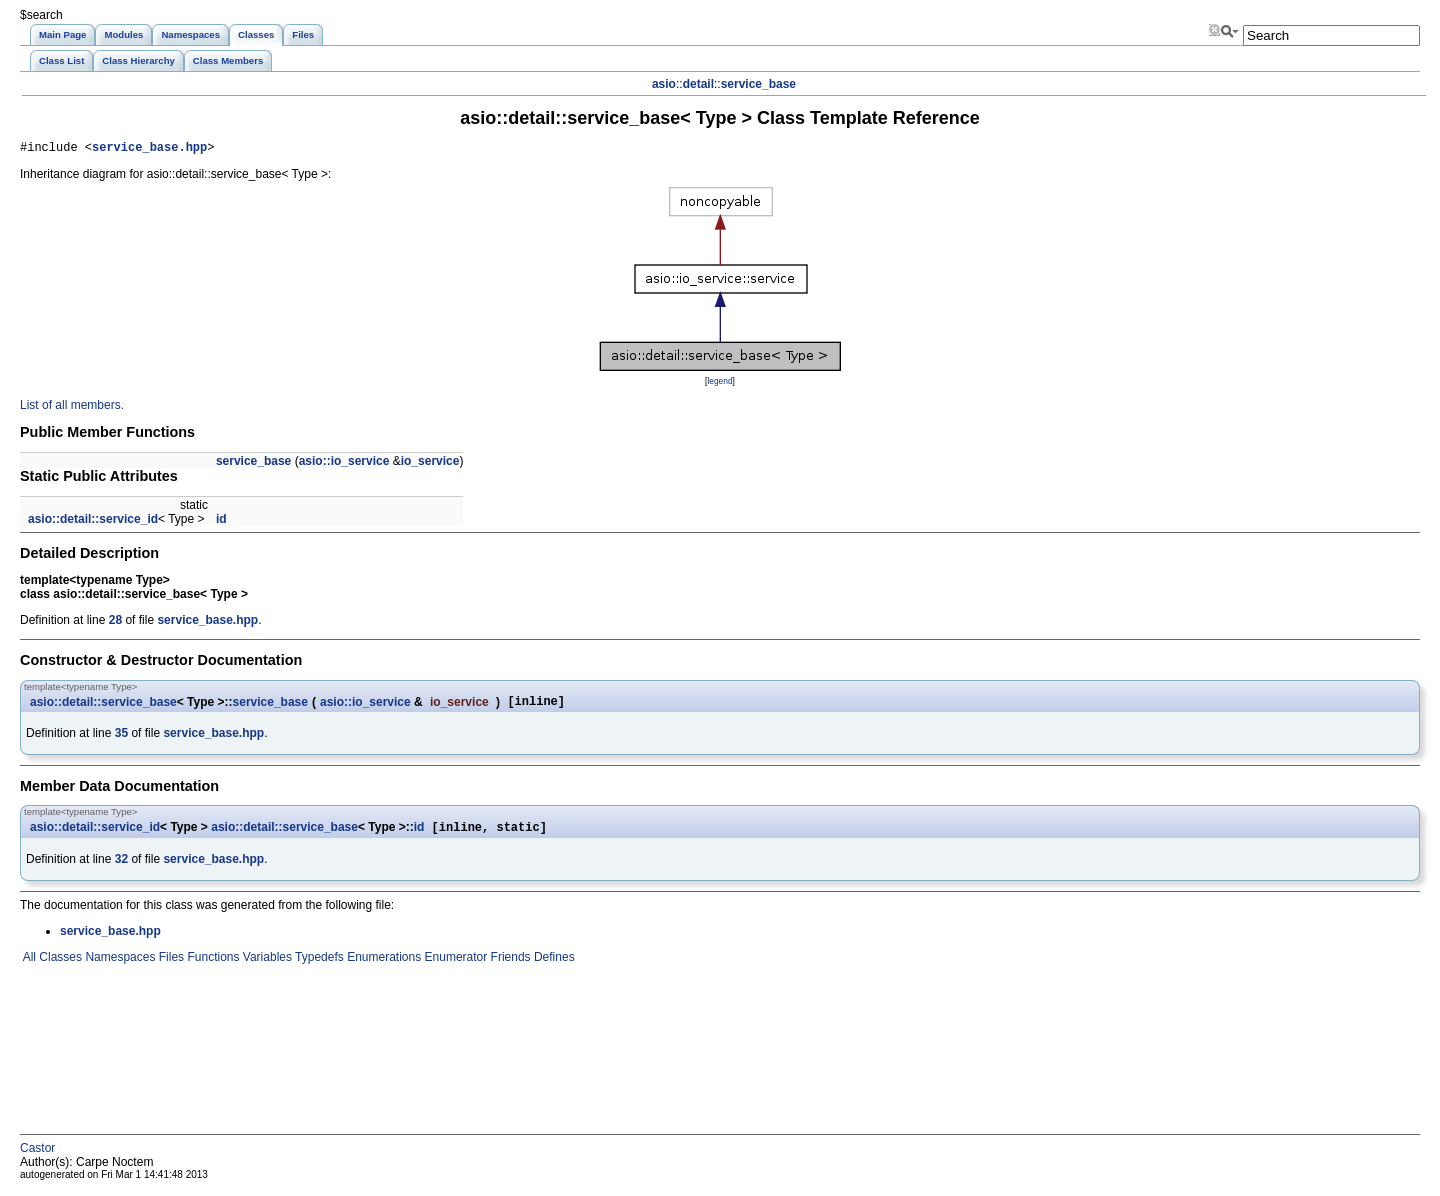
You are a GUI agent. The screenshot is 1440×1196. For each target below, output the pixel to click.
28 (115, 623)
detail (698, 84)
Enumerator (454, 965)
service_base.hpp (149, 149)
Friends (508, 965)
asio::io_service (344, 464)
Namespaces (118, 965)
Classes (59, 965)
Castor (37, 1156)
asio (664, 84)
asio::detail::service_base (103, 706)
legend (719, 384)
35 (121, 739)
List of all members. (72, 408)
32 (121, 867)
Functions (211, 965)
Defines (553, 965)
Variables (265, 965)
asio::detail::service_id (93, 522)
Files (169, 965)
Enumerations (382, 965)
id (221, 522)
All (28, 965)
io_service (430, 464)
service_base (758, 84)
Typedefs (318, 965)
